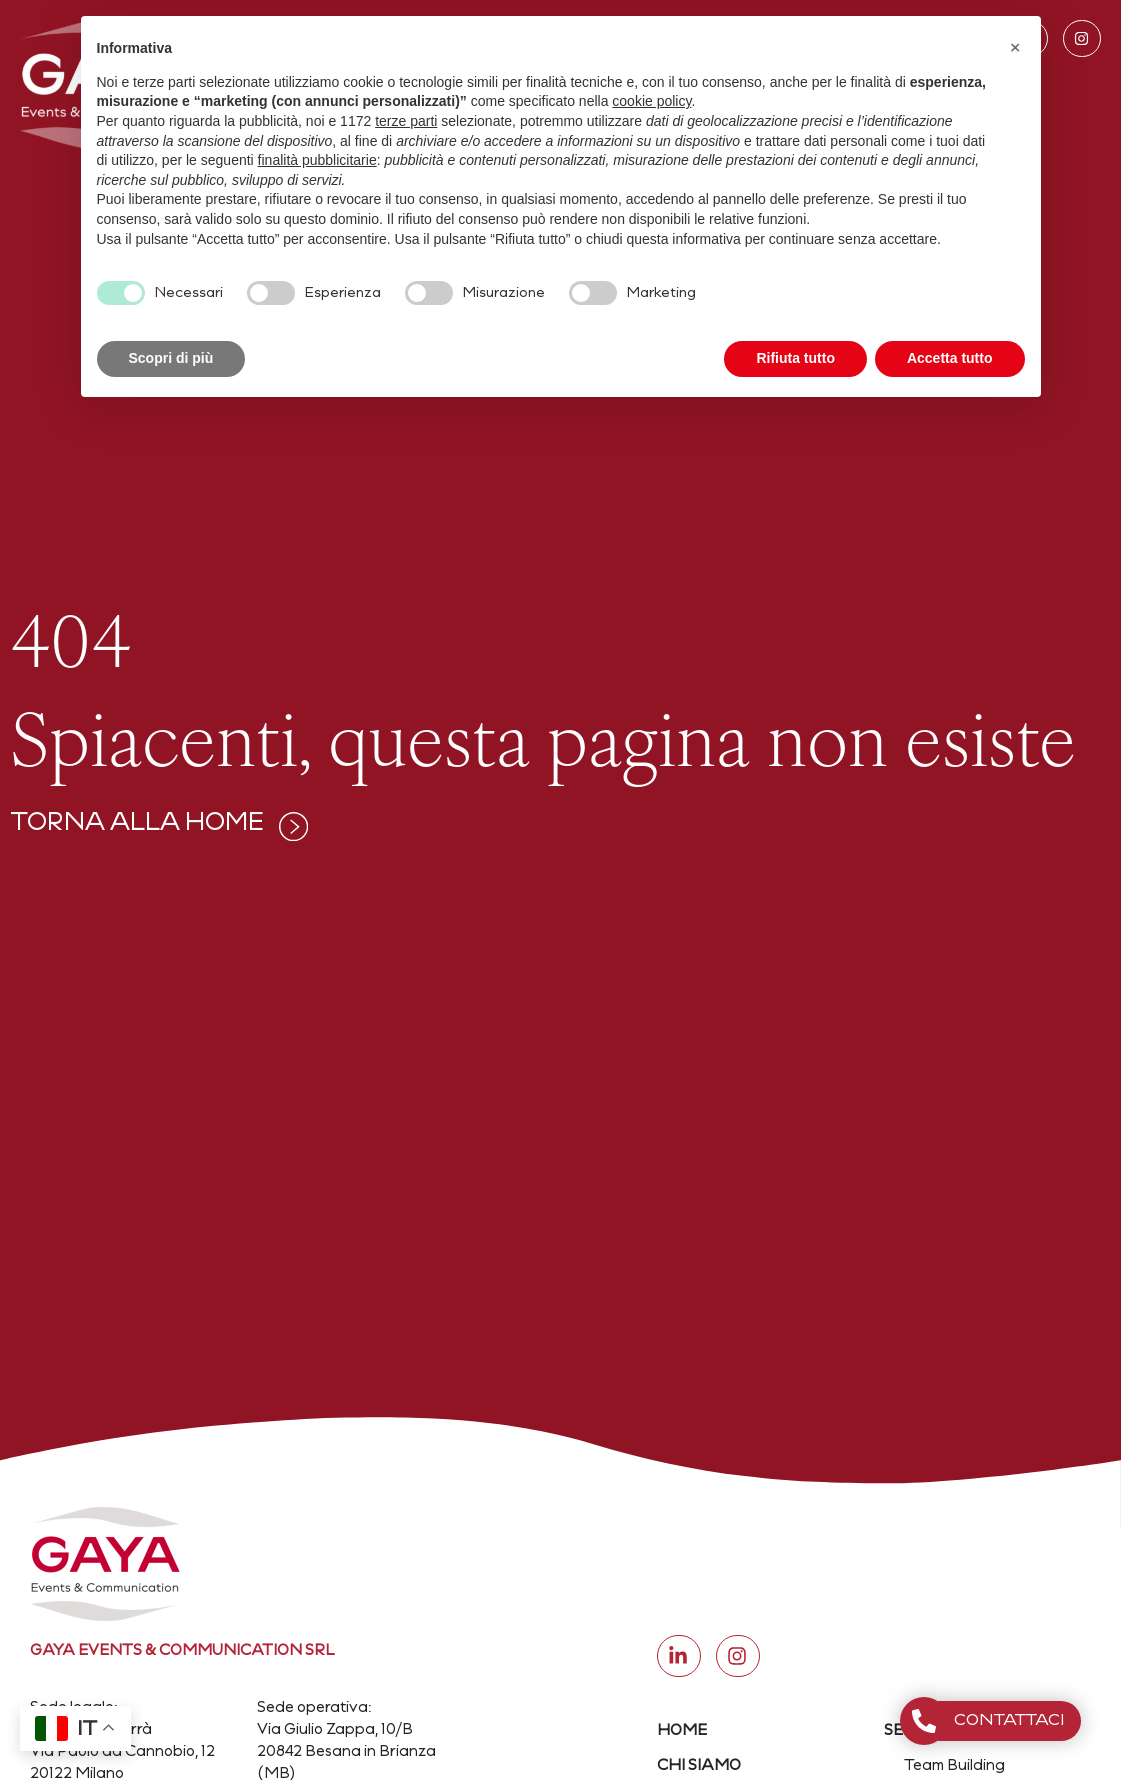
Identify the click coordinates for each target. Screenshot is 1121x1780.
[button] (1015, 48)
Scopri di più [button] (171, 358)
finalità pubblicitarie (317, 160)
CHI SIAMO (699, 1766)
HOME (682, 1731)
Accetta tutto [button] (950, 358)
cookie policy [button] (651, 101)
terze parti (406, 121)
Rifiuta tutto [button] (795, 358)
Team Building (954, 1766)
